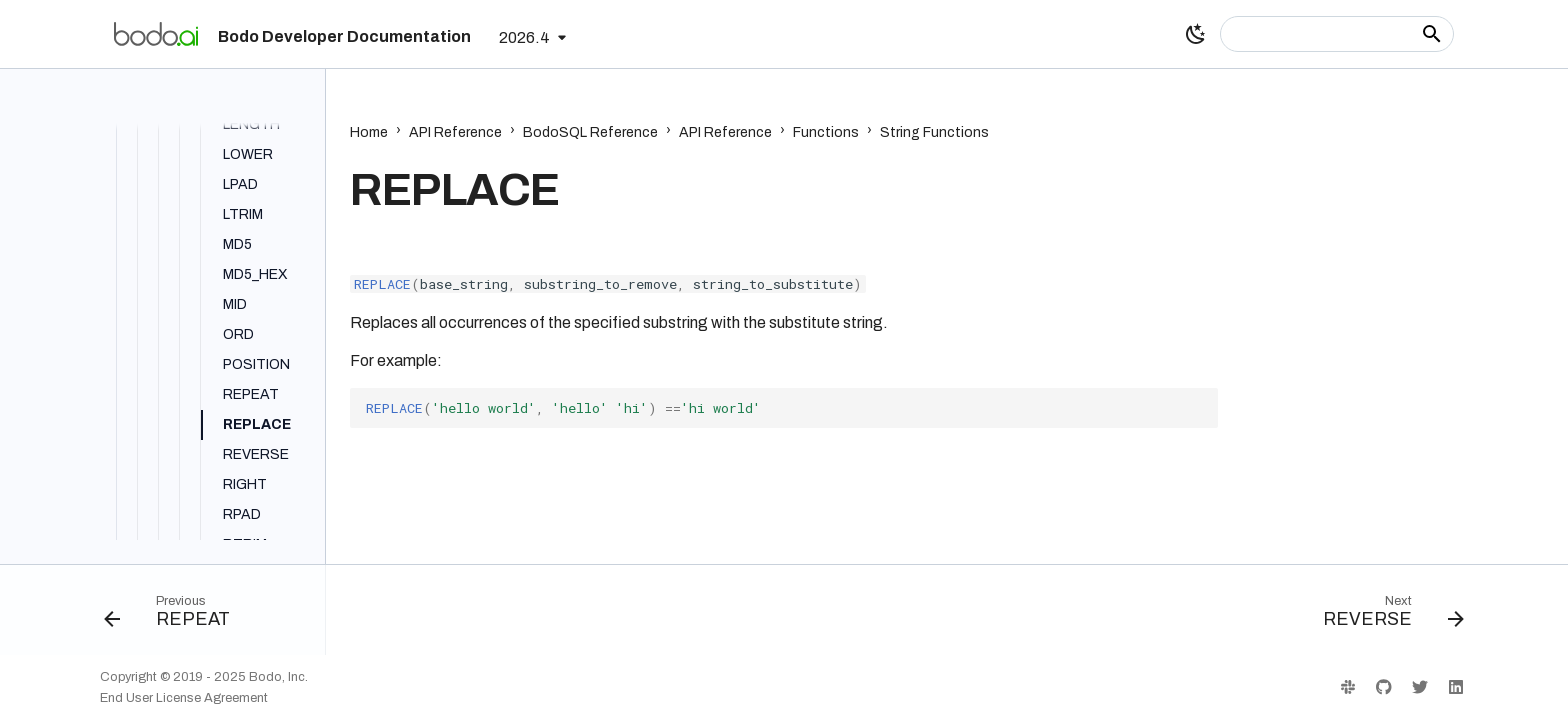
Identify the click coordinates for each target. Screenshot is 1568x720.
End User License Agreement (184, 698)
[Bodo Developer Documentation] (156, 34)
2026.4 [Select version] (524, 37)
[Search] (1337, 34)
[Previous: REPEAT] (174, 616)
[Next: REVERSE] (1386, 616)
